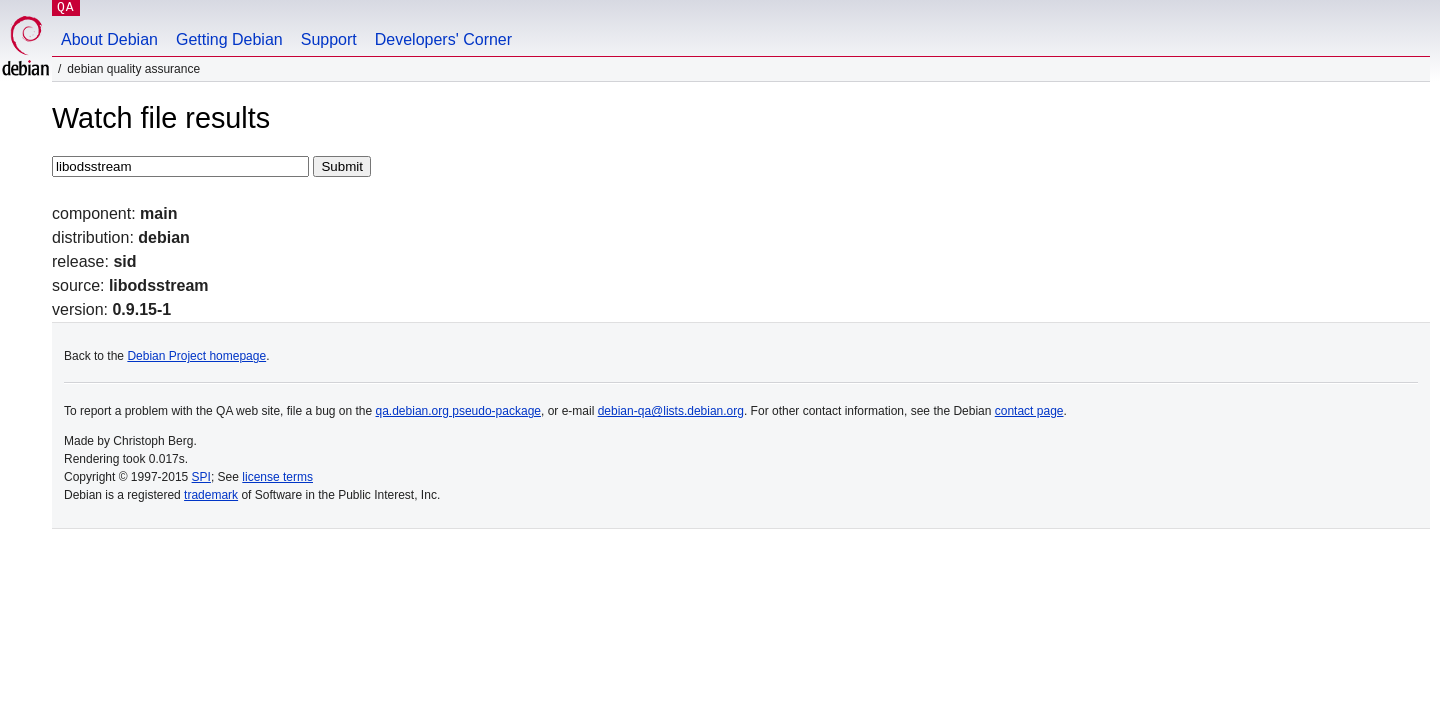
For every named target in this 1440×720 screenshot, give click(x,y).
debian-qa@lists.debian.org (671, 411)
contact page (1029, 411)
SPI (201, 477)
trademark (211, 495)
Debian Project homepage (196, 356)
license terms (277, 477)
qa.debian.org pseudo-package (458, 411)
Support (329, 39)
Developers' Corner (443, 39)
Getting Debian (229, 39)
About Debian (109, 39)
